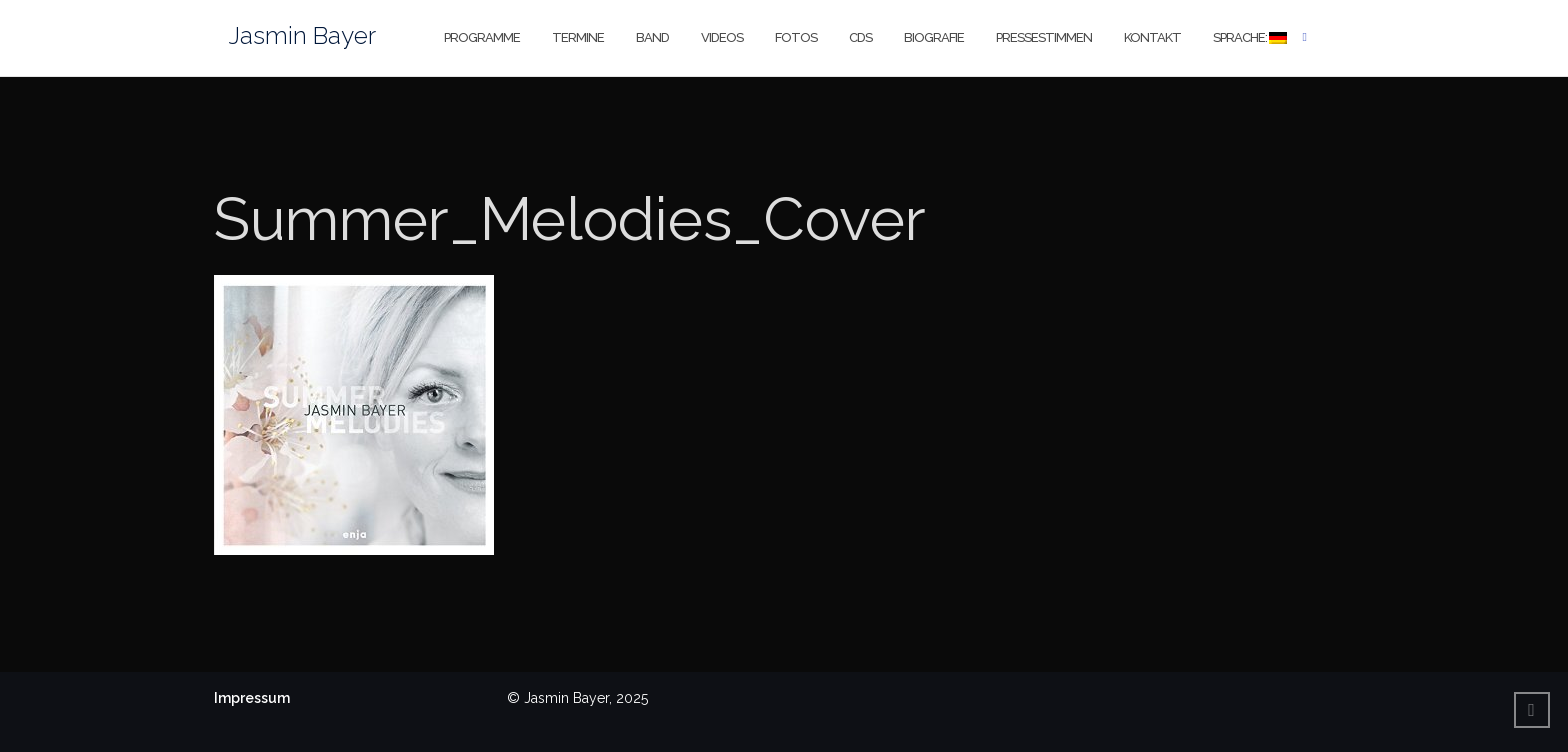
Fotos (796, 37)
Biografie (934, 37)
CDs (860, 37)
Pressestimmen (1044, 37)
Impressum (252, 698)
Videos (722, 37)
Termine (578, 37)
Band (652, 37)
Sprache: (1250, 37)
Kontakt (1152, 37)
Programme (482, 37)
